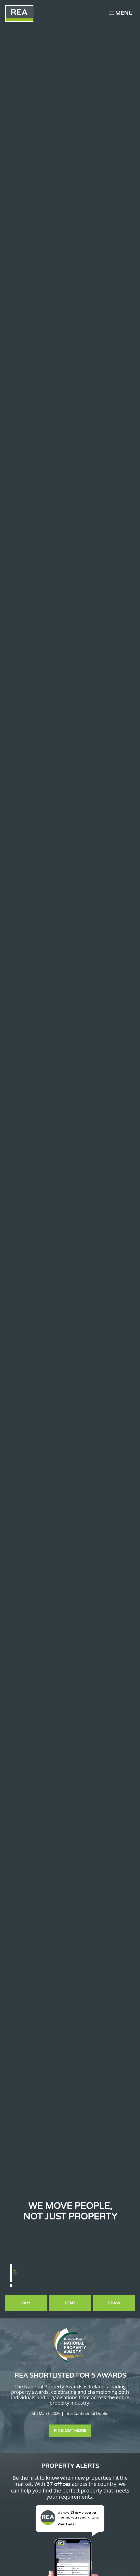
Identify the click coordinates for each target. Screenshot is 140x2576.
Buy (26, 2303)
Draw (114, 2303)
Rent (70, 2303)
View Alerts (67, 2524)
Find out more (70, 2430)
